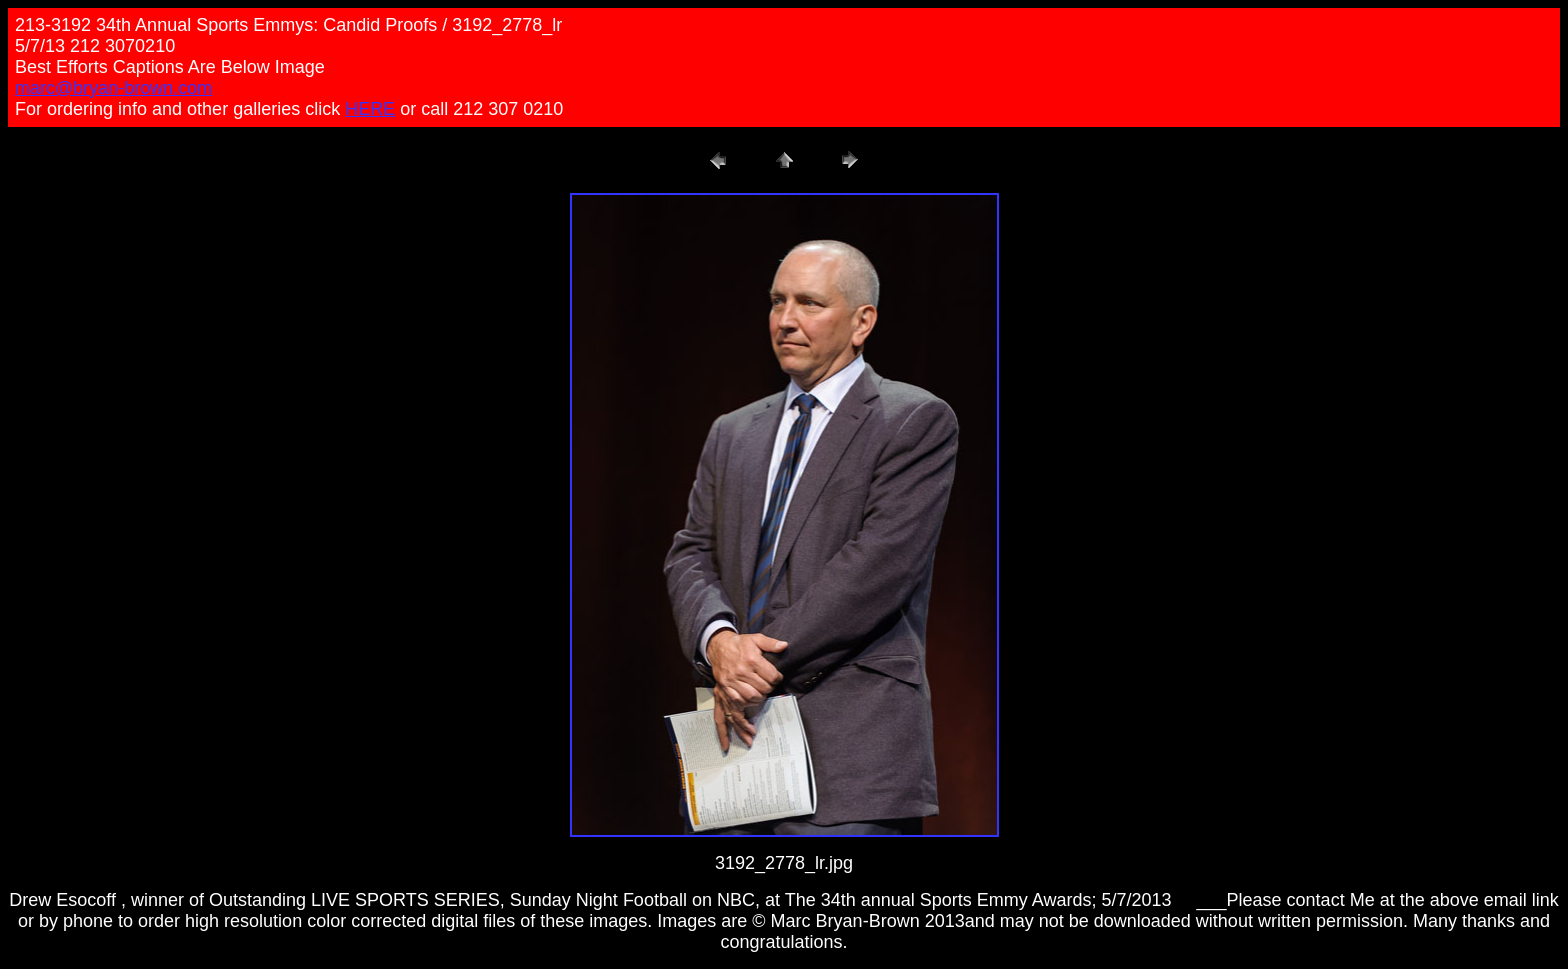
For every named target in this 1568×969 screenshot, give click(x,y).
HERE (370, 109)
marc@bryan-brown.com (113, 88)
